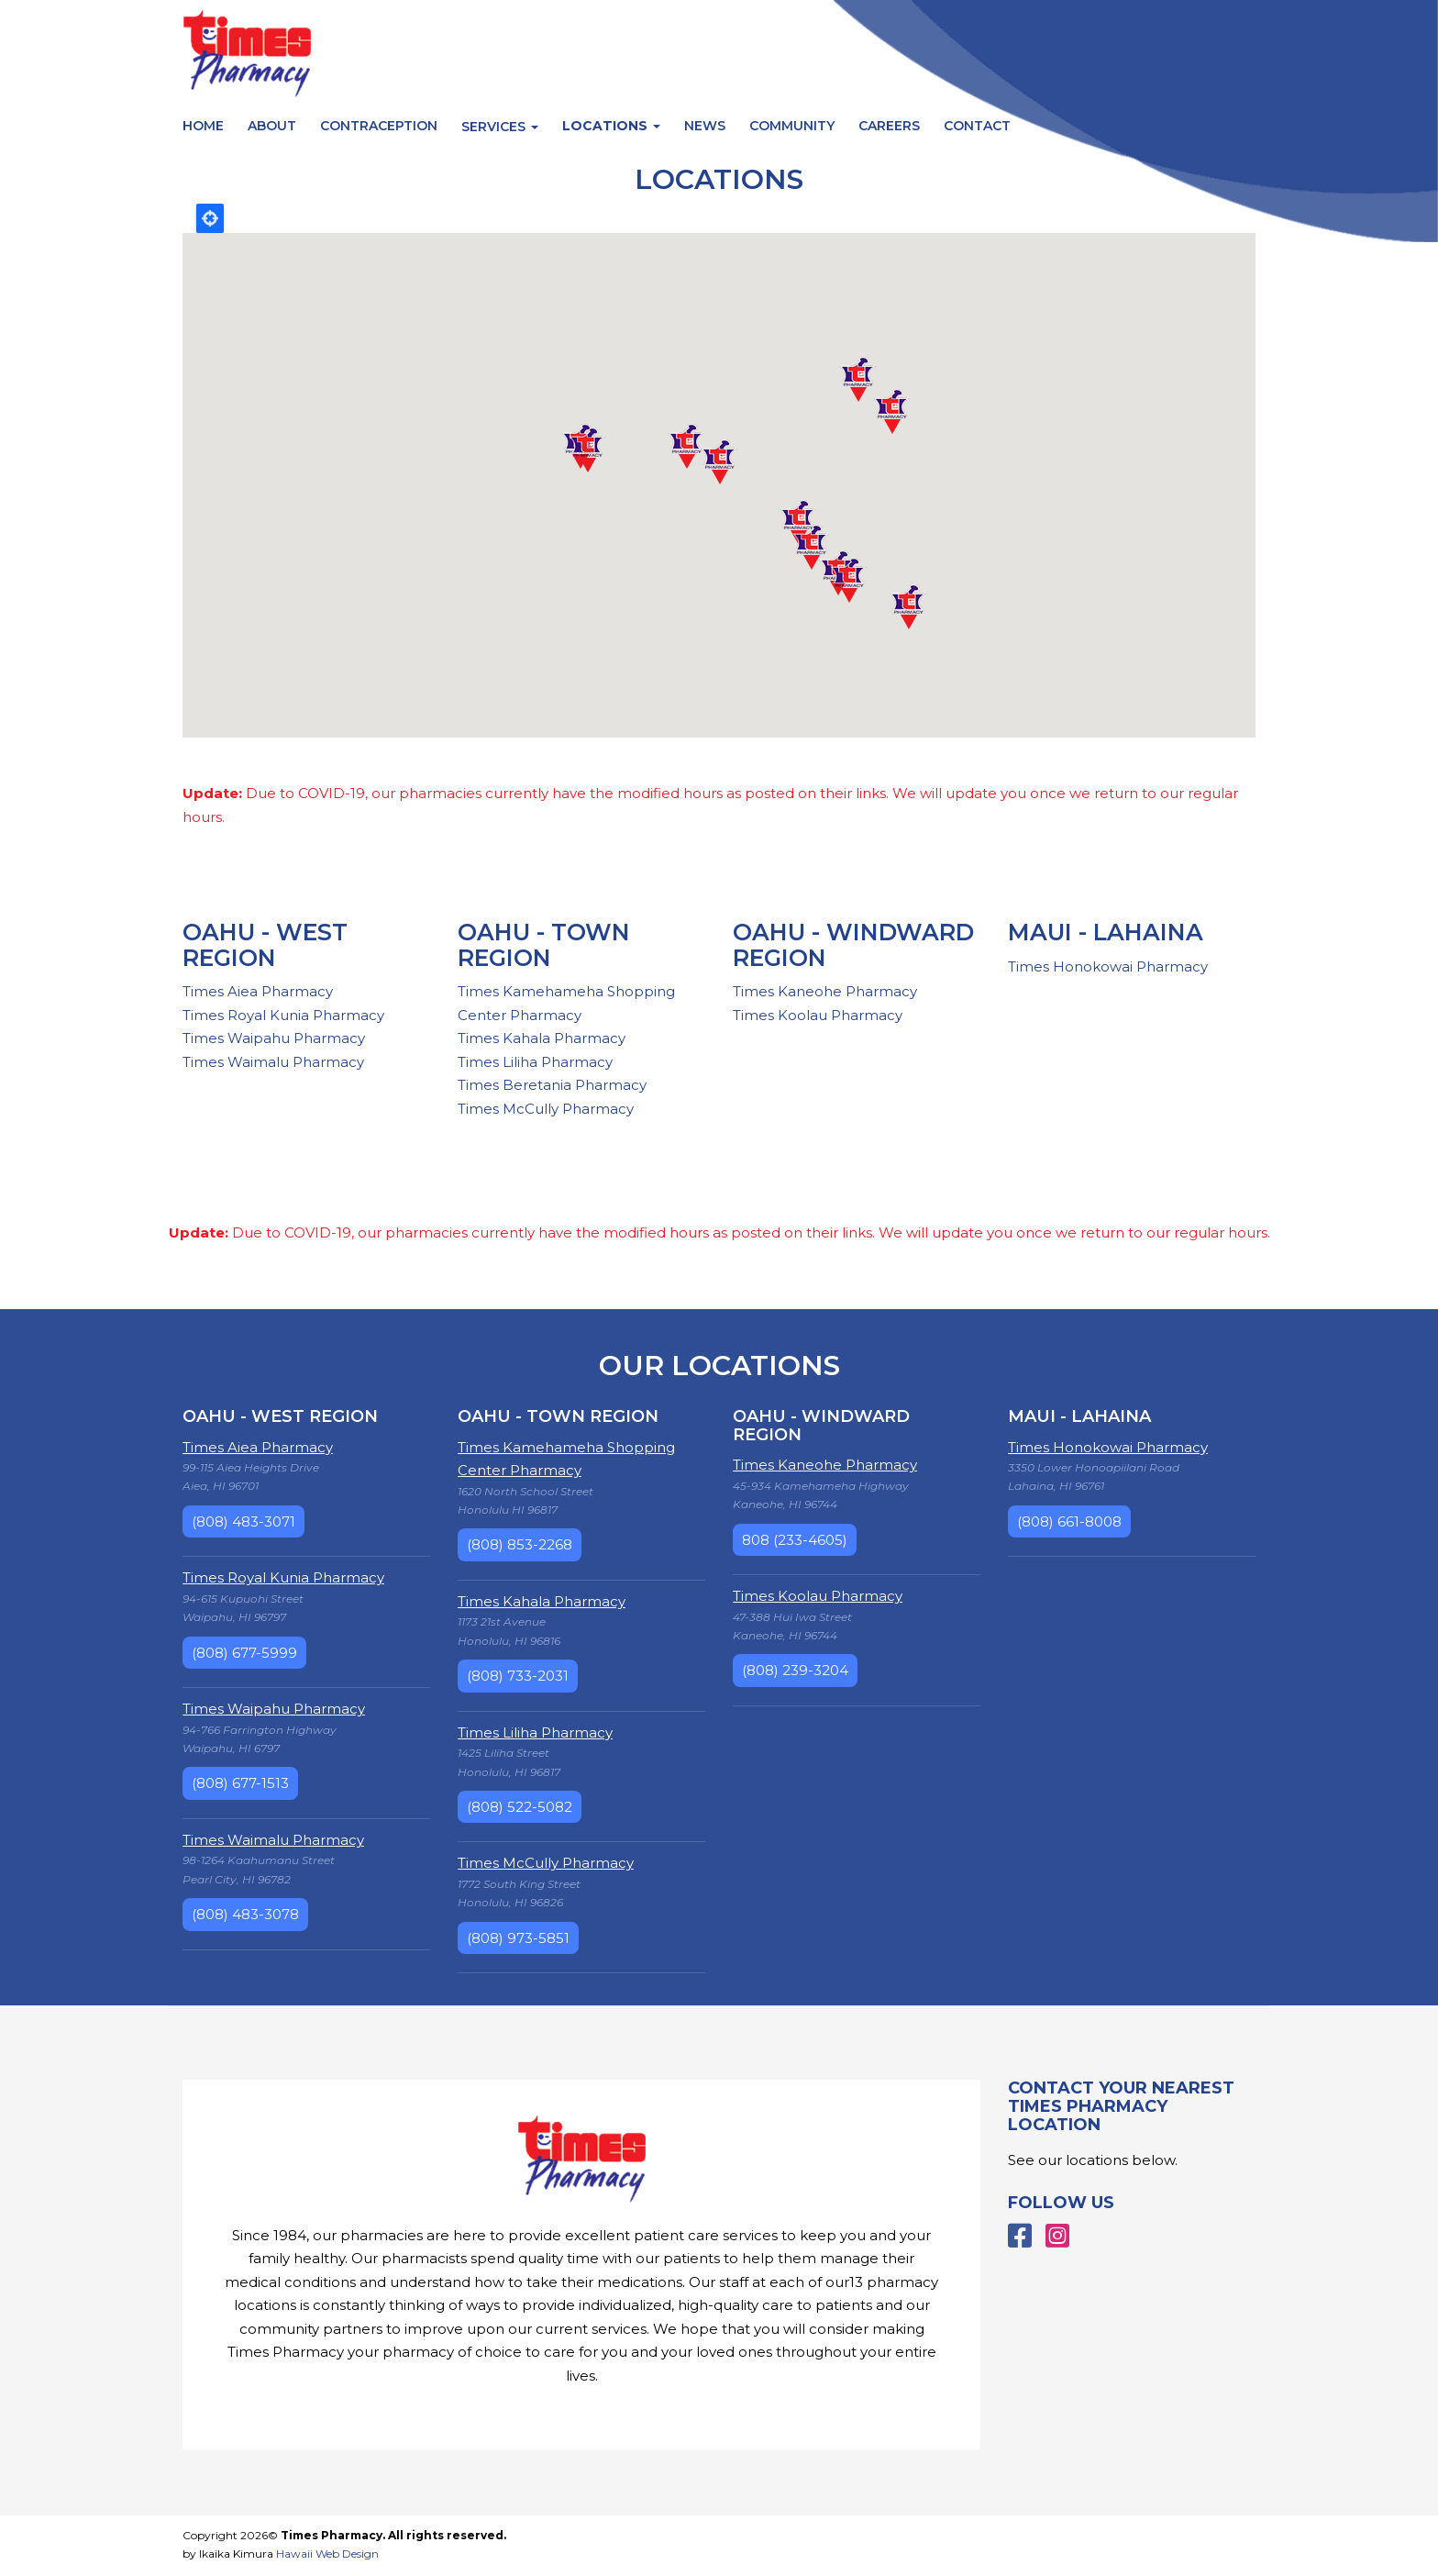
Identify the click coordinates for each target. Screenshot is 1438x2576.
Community (792, 125)
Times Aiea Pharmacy (258, 991)
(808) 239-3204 (795, 1670)
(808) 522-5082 (519, 1806)
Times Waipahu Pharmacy (274, 1038)
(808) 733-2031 (518, 1675)
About (272, 125)
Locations (611, 125)
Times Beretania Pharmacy (552, 1085)
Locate (210, 218)
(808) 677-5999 (244, 1652)
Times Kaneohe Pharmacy (825, 991)
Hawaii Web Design (327, 2553)
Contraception (378, 125)
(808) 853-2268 (519, 1544)
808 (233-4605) (794, 1540)
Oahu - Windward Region (853, 945)
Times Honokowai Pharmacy (1108, 966)
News (704, 125)
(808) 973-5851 (518, 1938)
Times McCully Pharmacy (546, 1108)
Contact (977, 125)
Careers (889, 125)
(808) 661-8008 (1069, 1521)
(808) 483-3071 (243, 1521)
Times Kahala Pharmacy (541, 1038)
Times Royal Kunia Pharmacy (283, 1015)
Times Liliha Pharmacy (535, 1062)
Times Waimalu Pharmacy (273, 1062)
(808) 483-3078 (245, 1914)
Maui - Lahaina (1105, 932)
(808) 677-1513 (240, 1783)
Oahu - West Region (265, 945)
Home (203, 125)
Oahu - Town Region (544, 945)
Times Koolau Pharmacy (817, 1015)
